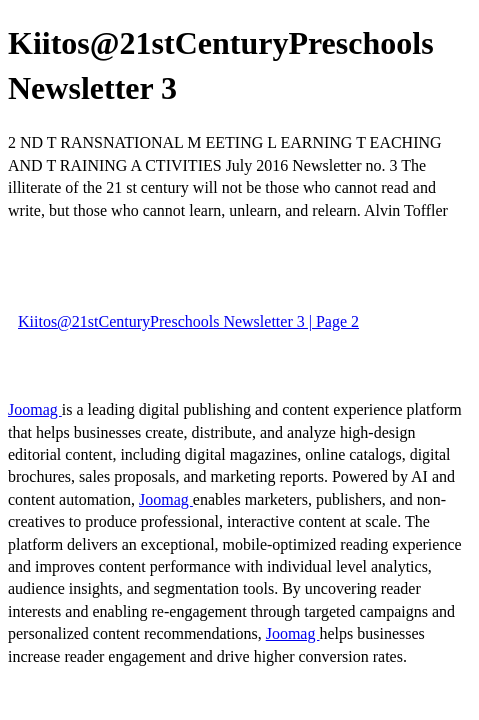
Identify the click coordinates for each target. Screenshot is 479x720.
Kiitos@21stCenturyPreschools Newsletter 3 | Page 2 (188, 321)
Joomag (35, 409)
